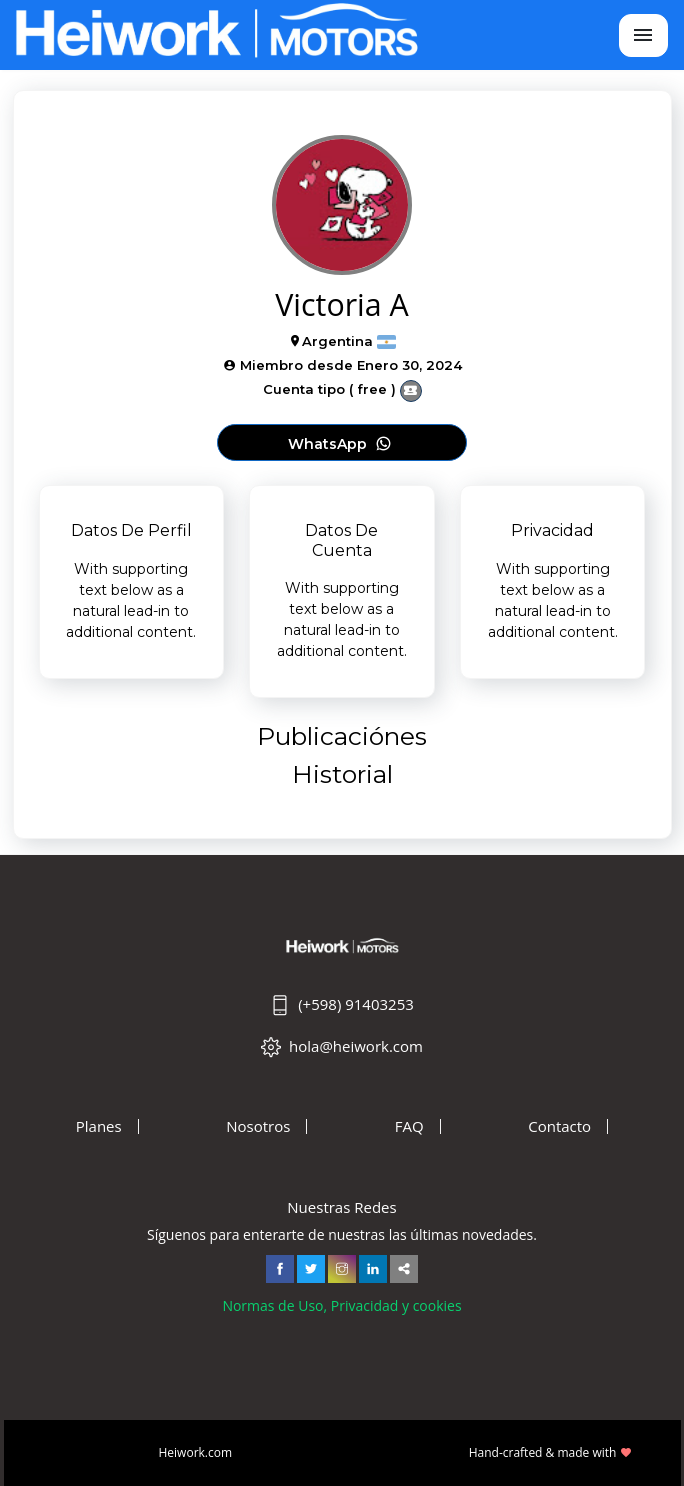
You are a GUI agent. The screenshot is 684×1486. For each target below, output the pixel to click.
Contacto (559, 1126)
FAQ (409, 1126)
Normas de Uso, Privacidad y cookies (341, 1305)
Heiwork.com (196, 1452)
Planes (99, 1126)
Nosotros (258, 1126)
